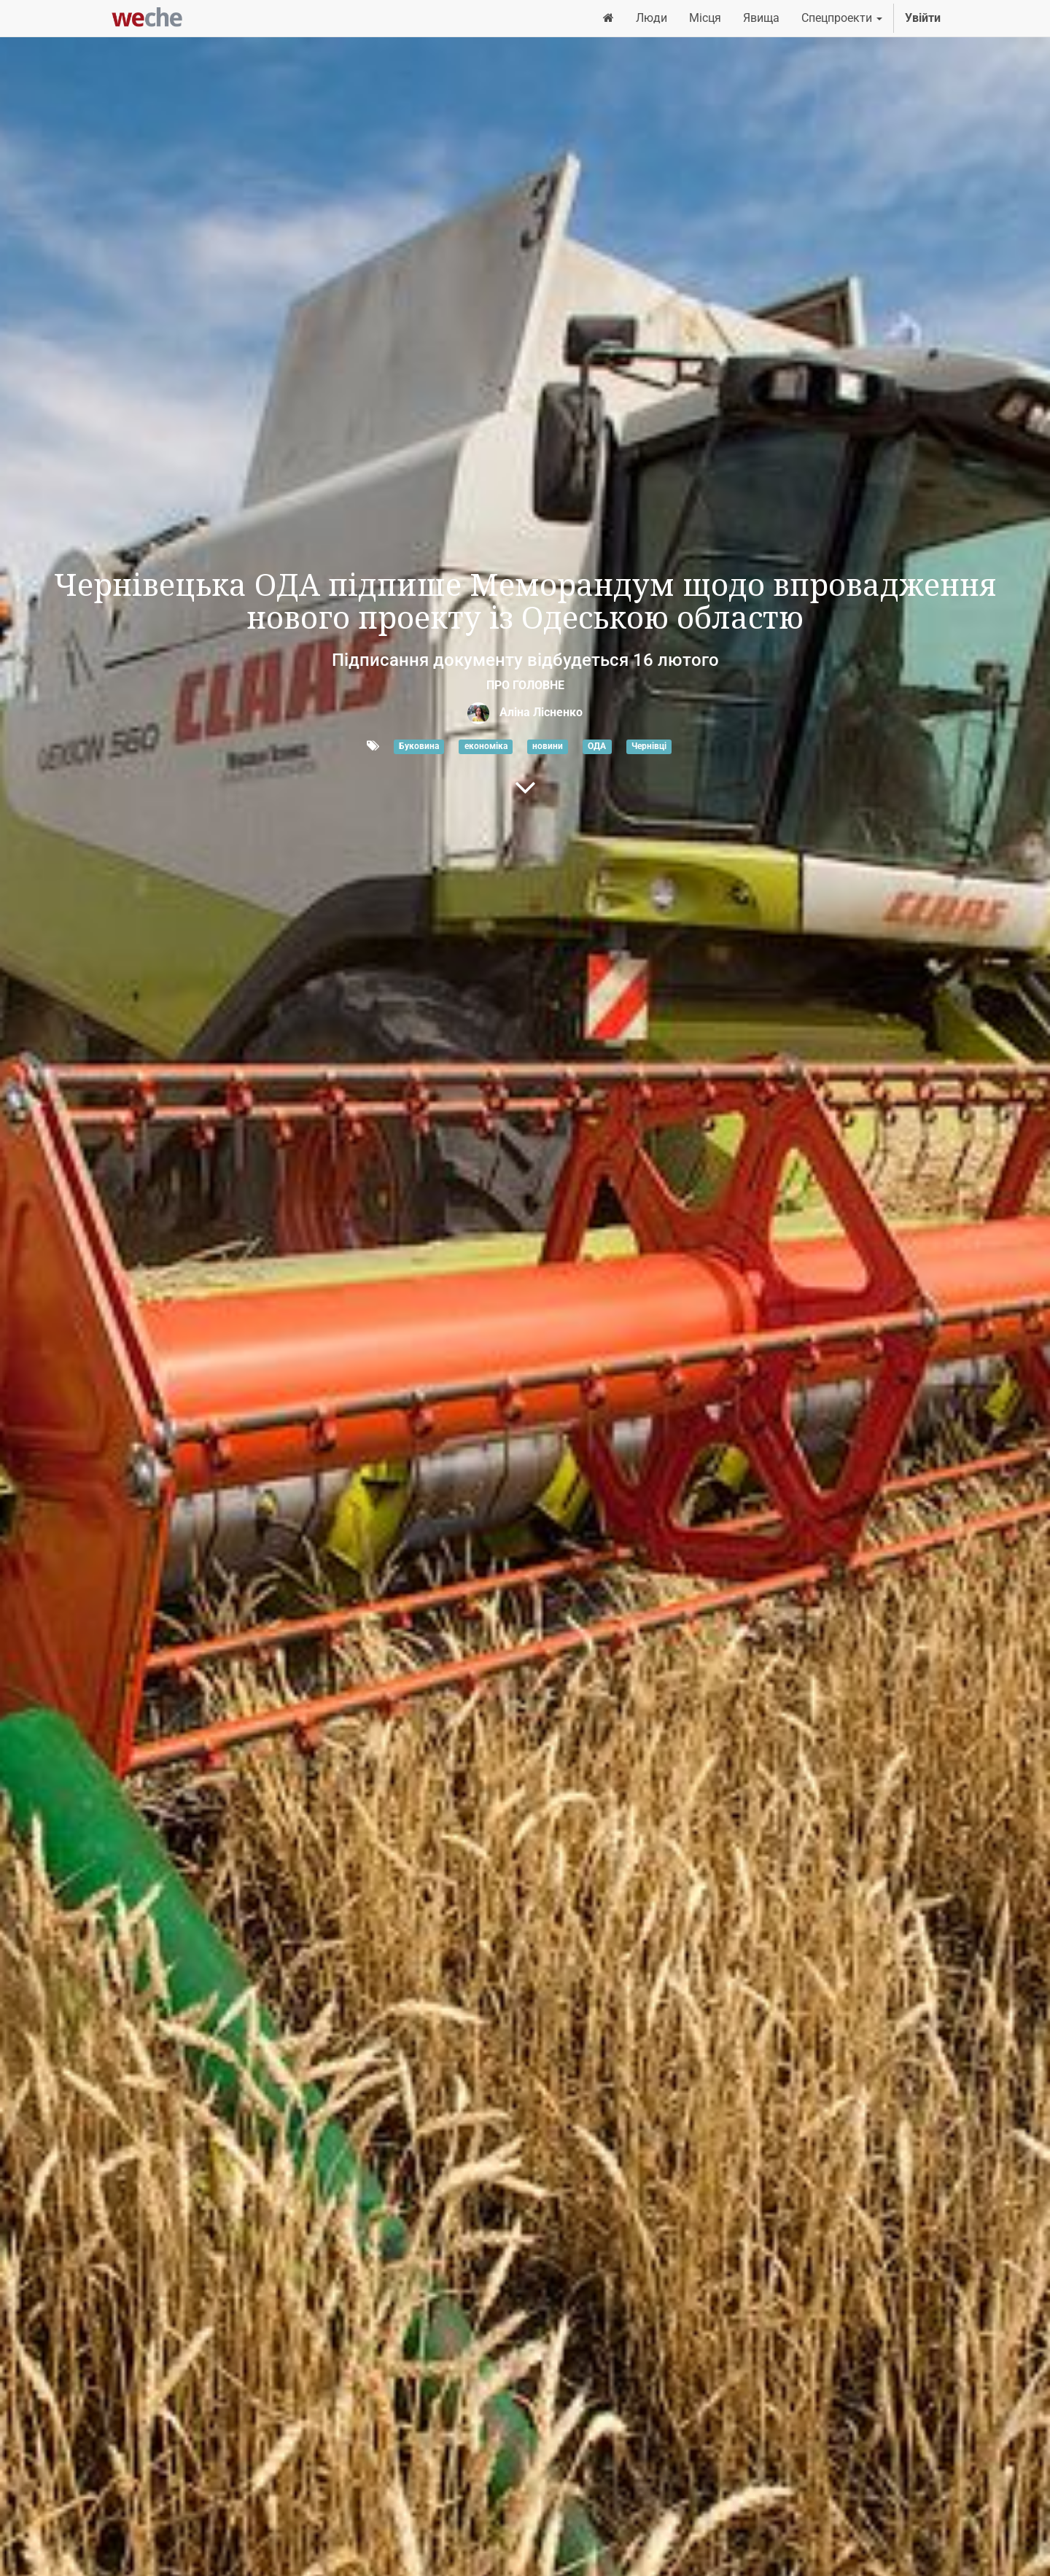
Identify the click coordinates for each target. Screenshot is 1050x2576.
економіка (486, 747)
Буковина (419, 747)
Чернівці (648, 747)
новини (547, 747)
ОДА (597, 747)
